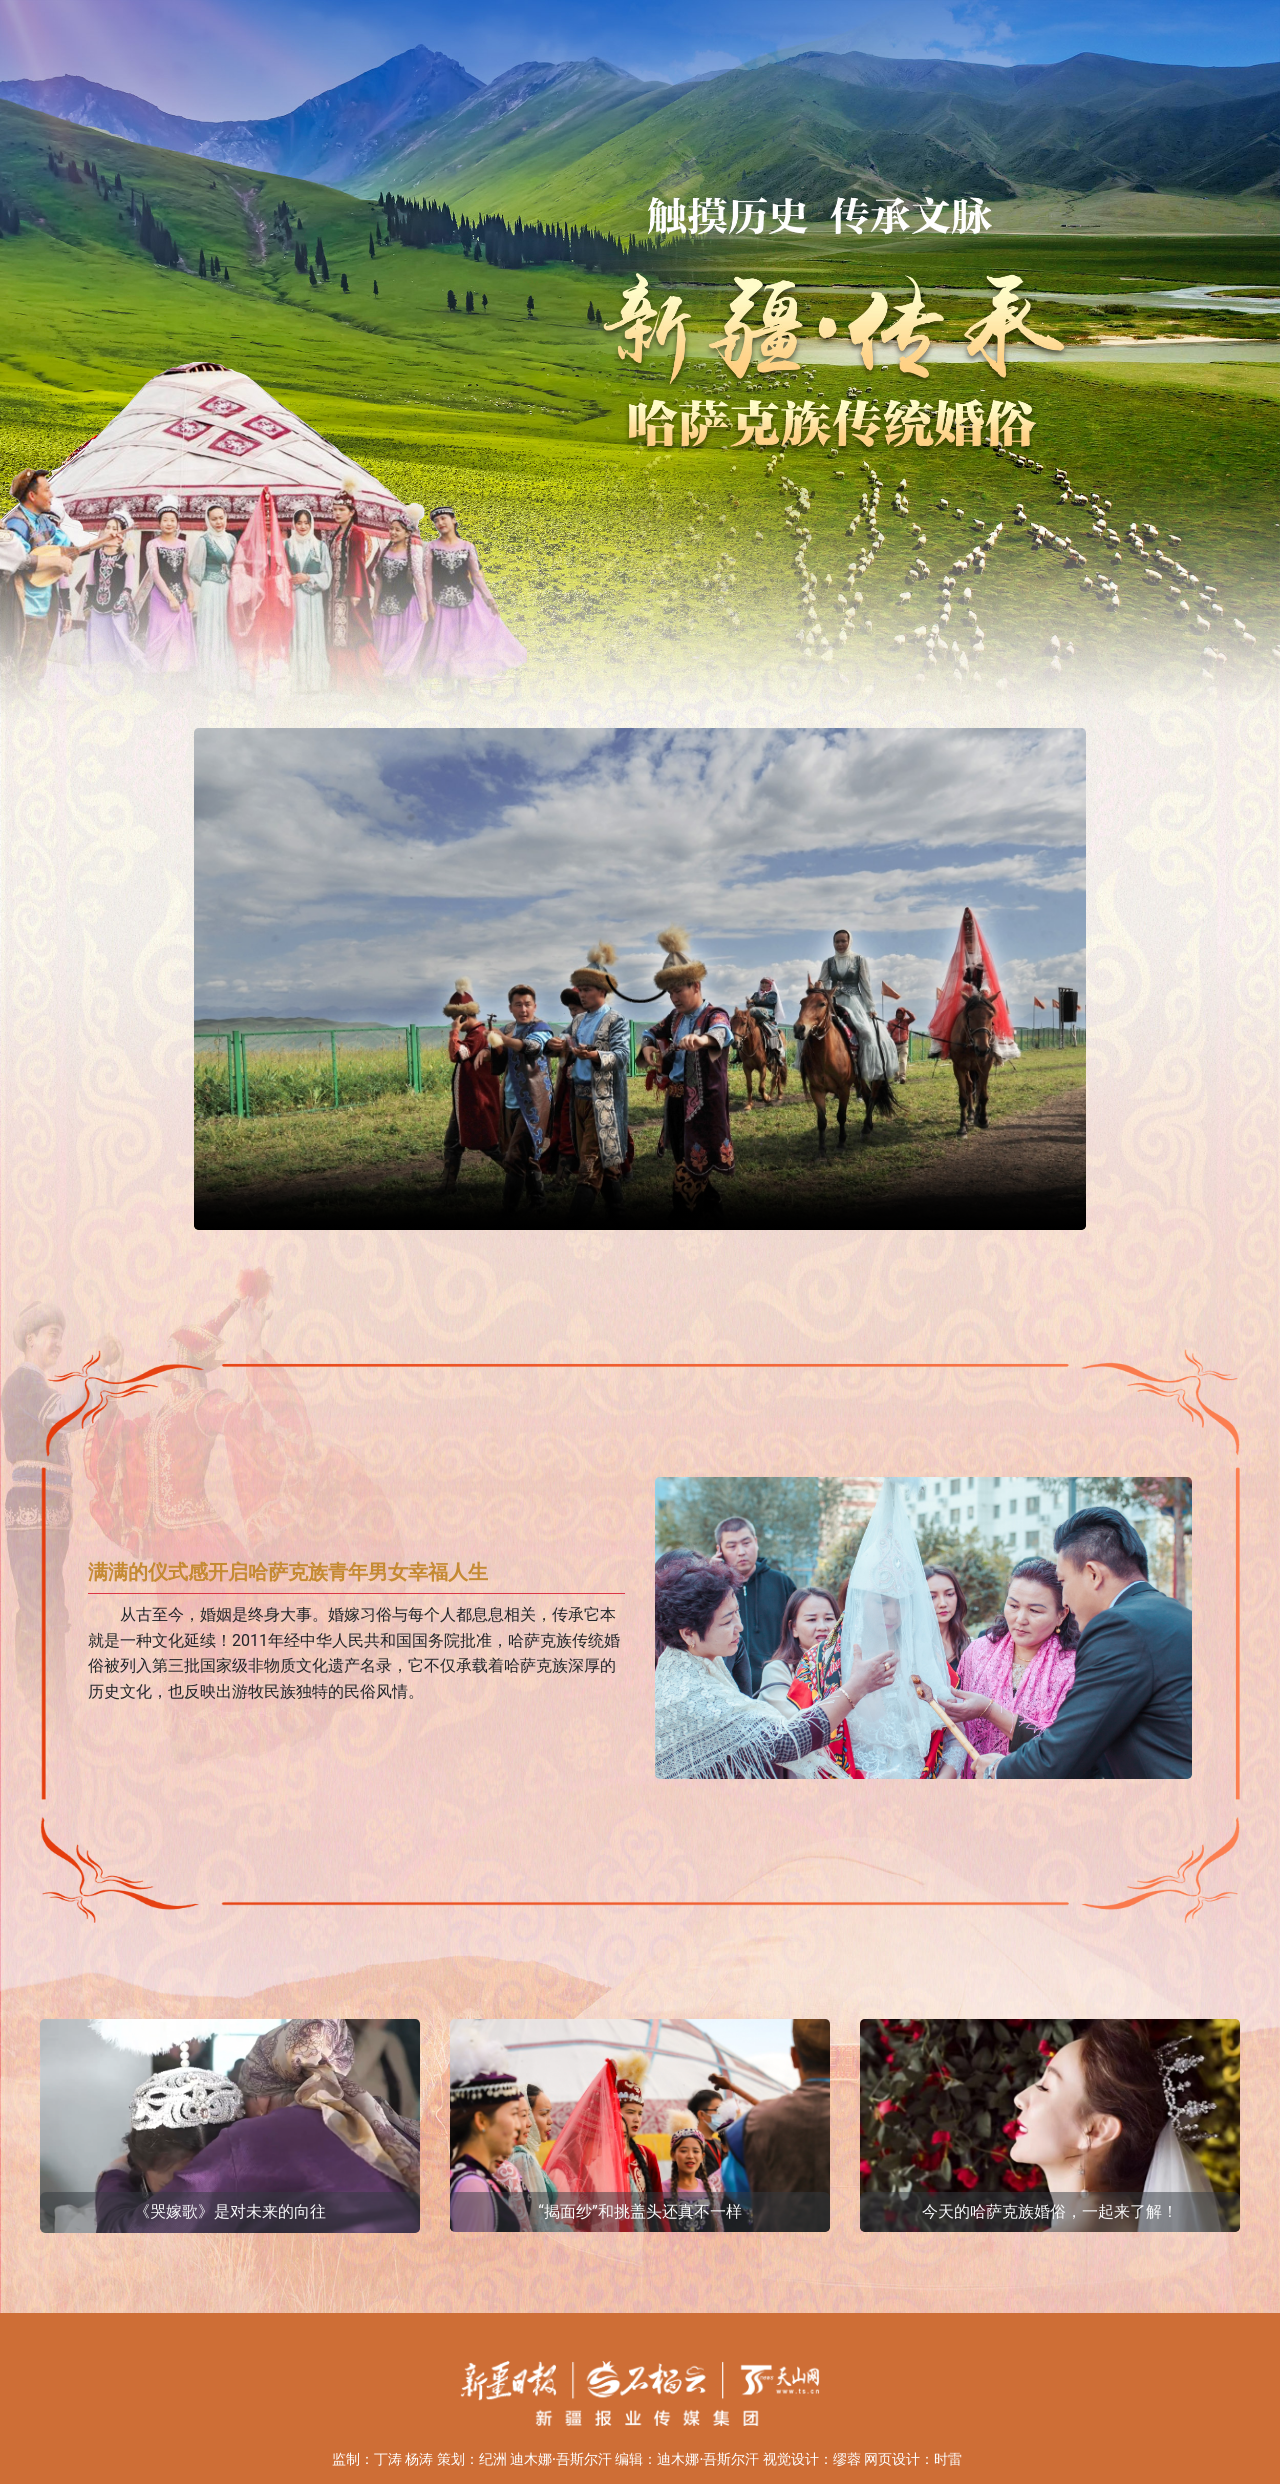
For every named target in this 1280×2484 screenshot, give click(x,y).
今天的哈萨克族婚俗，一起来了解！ (1050, 2211)
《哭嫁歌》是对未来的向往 (230, 2211)
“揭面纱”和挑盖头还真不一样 (639, 2211)
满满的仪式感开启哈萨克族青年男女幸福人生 (288, 1572)
